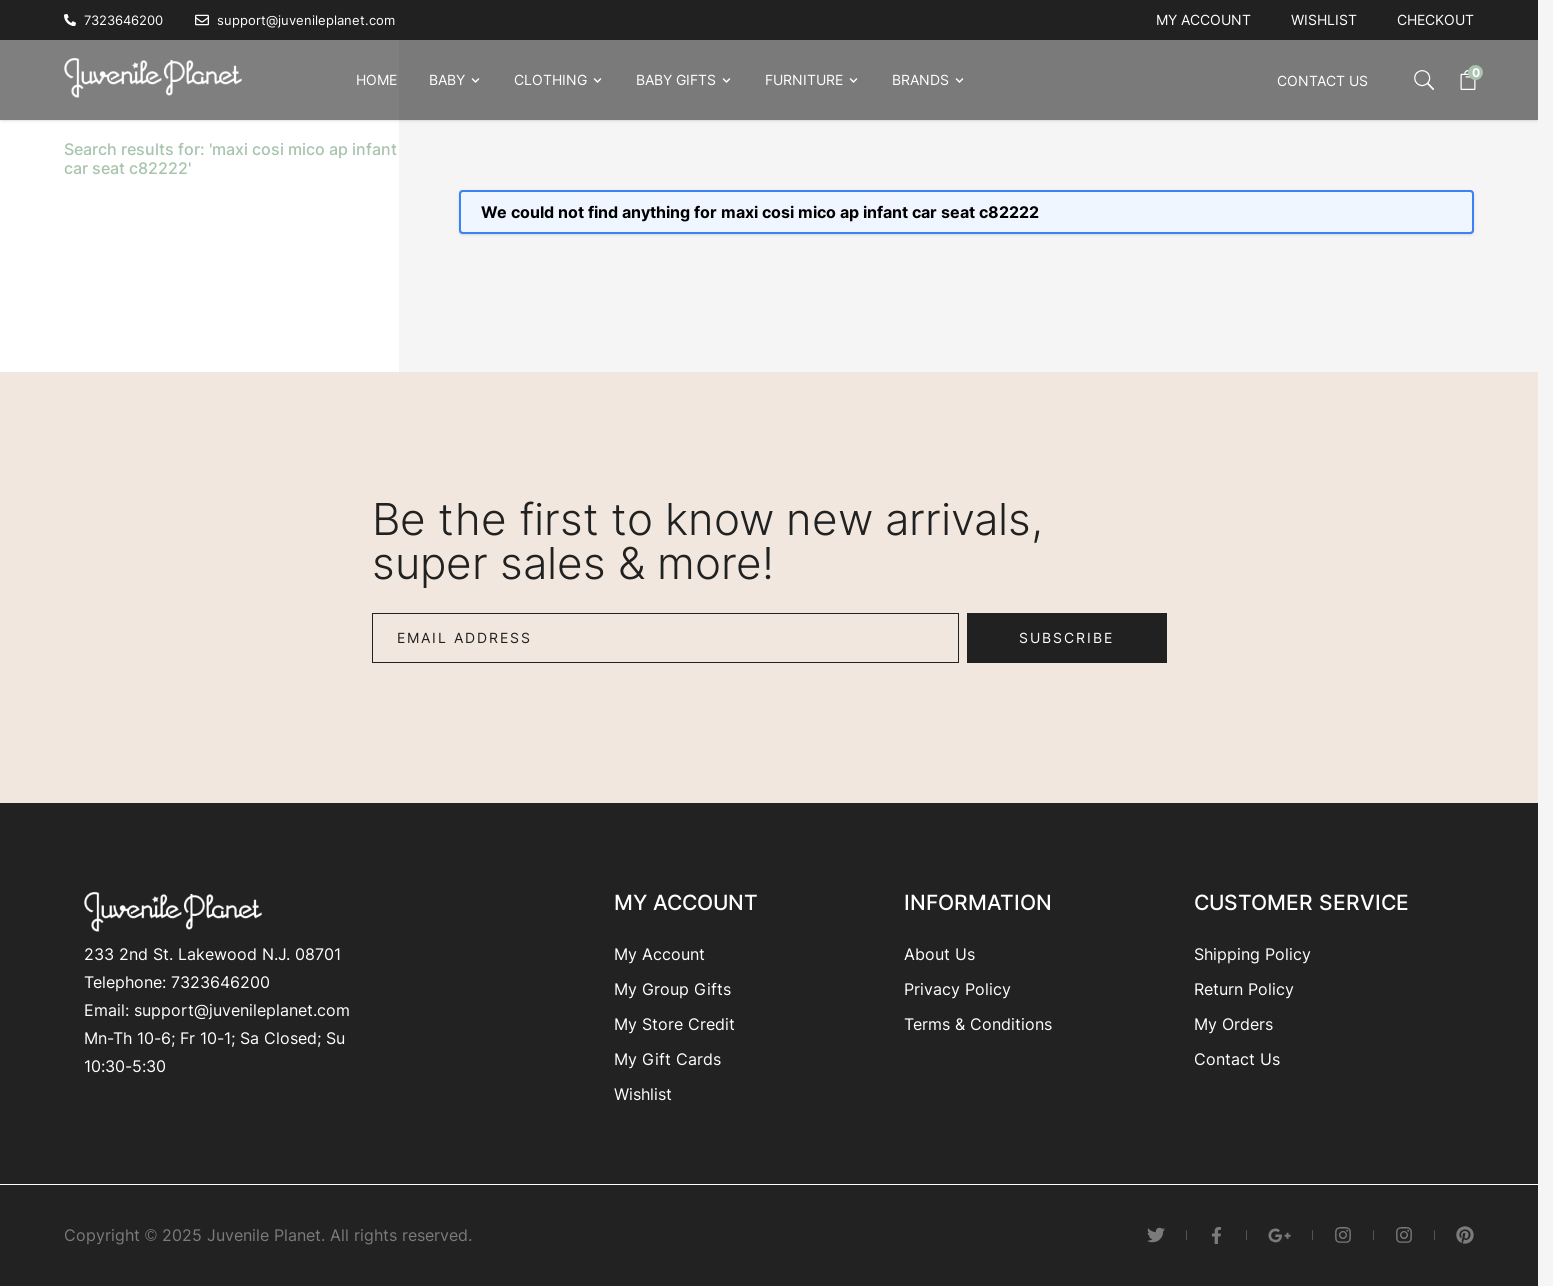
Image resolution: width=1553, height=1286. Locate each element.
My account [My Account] (1203, 19)
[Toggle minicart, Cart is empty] (1458, 80)
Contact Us (1322, 80)
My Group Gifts (672, 989)
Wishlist (1324, 19)
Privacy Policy (957, 989)
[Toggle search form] (1404, 80)
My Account (659, 954)
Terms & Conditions (978, 1024)
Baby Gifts (676, 79)
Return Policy (1244, 989)
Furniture (804, 79)
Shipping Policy (1252, 954)
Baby (447, 79)
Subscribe (1066, 637)
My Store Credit (674, 1024)
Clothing (550, 79)
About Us (939, 954)
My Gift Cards (667, 1059)
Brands (920, 79)
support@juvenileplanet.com (242, 1010)
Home (376, 79)
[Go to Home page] (159, 76)
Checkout (1435, 19)
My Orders (1233, 1024)
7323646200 (220, 982)
